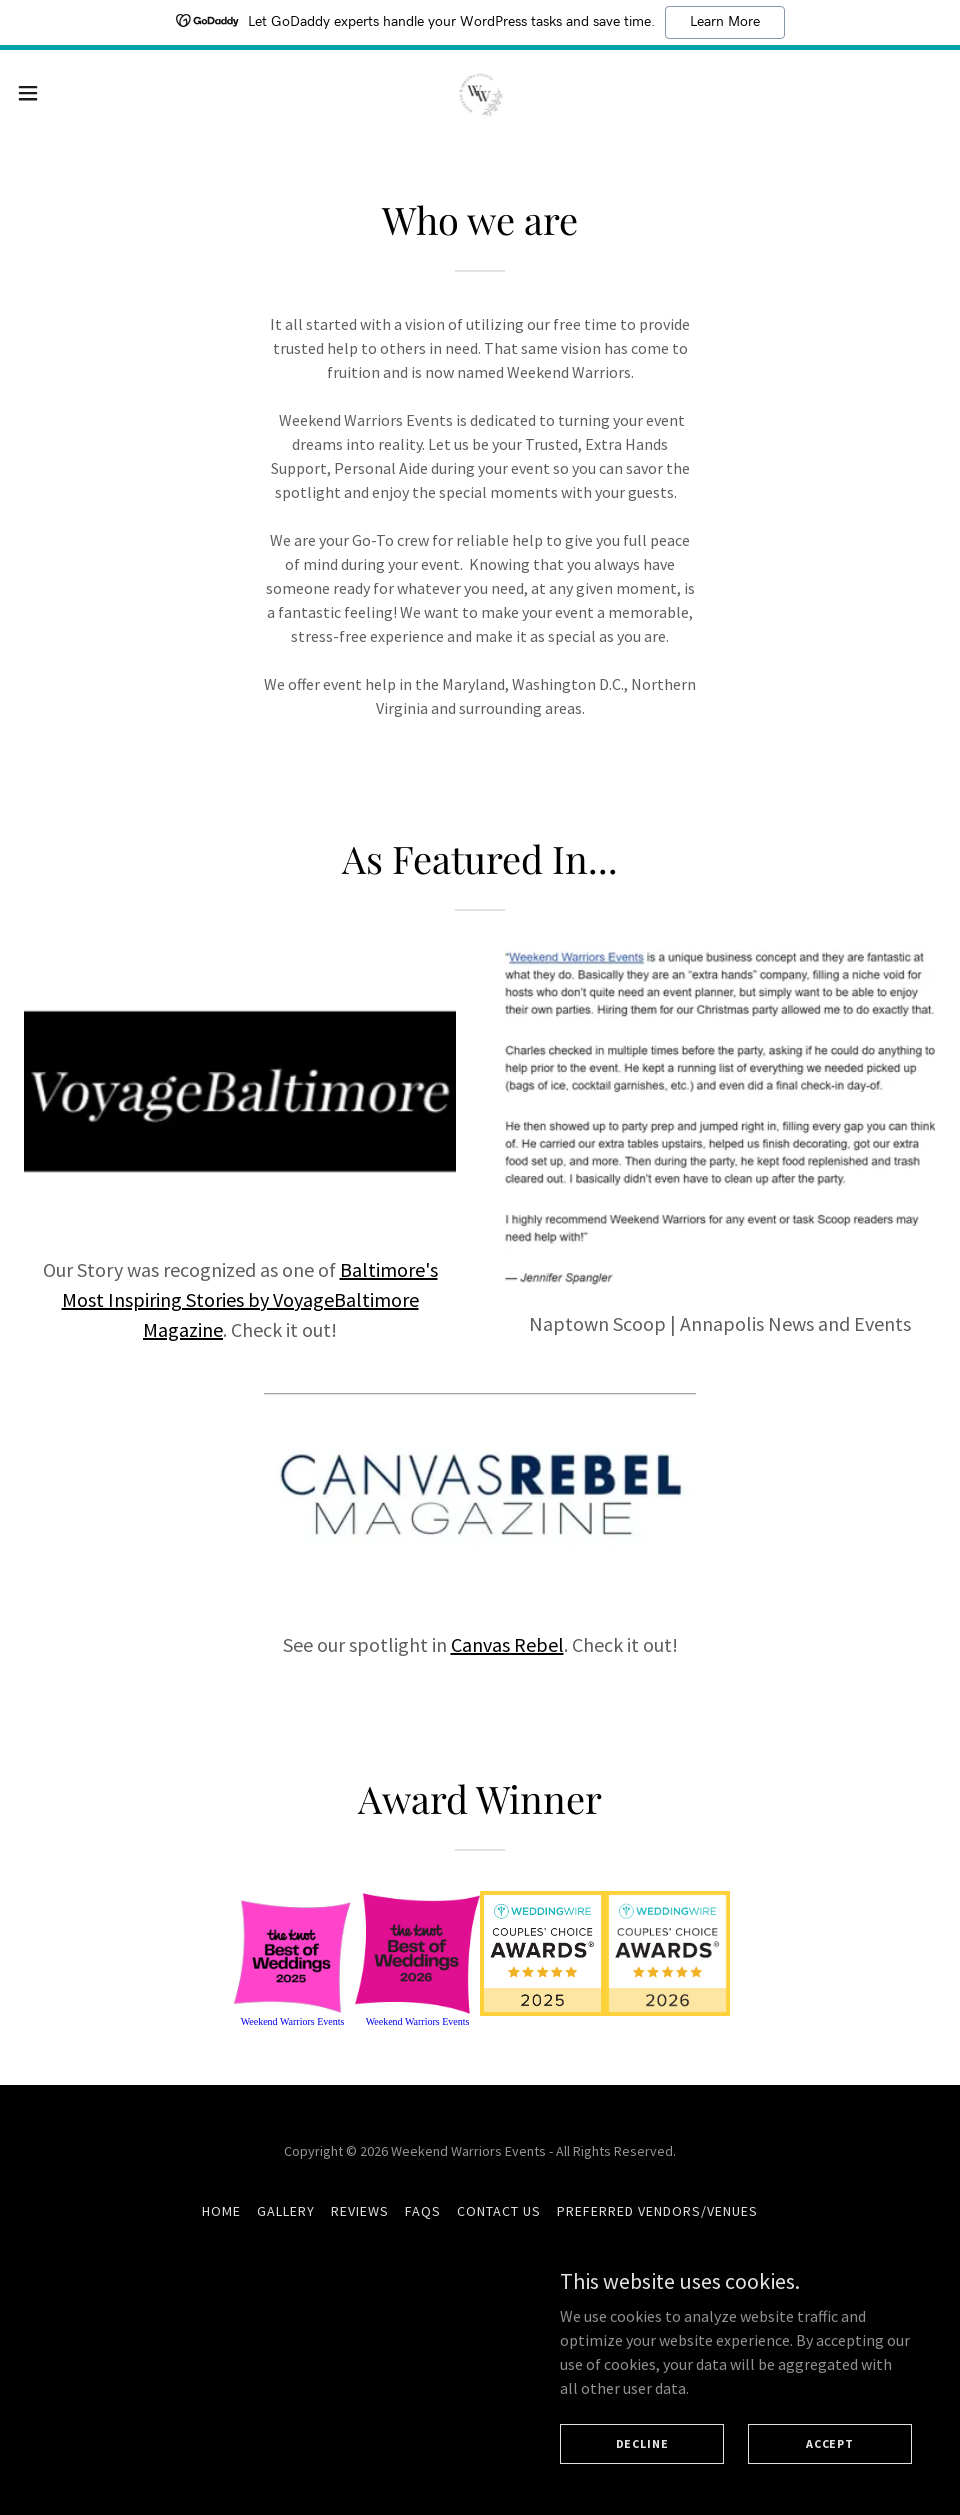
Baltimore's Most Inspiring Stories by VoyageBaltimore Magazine (250, 1299)
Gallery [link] (286, 2223)
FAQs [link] (423, 2223)
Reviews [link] (360, 2223)
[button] (79, 94)
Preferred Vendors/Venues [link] (657, 2223)
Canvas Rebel (507, 1644)
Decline (642, 2443)
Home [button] (221, 2223)
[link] (479, 93)
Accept (830, 2443)
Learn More (725, 22)
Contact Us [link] (499, 2223)
